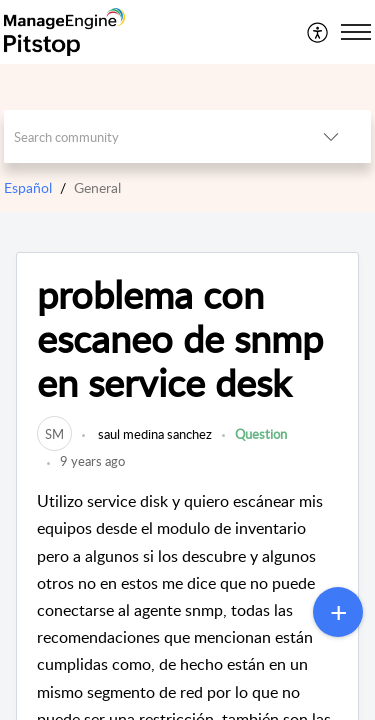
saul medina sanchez (153, 434)
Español (28, 187)
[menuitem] (318, 32)
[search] (148, 136)
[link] (54, 434)
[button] (318, 32)
